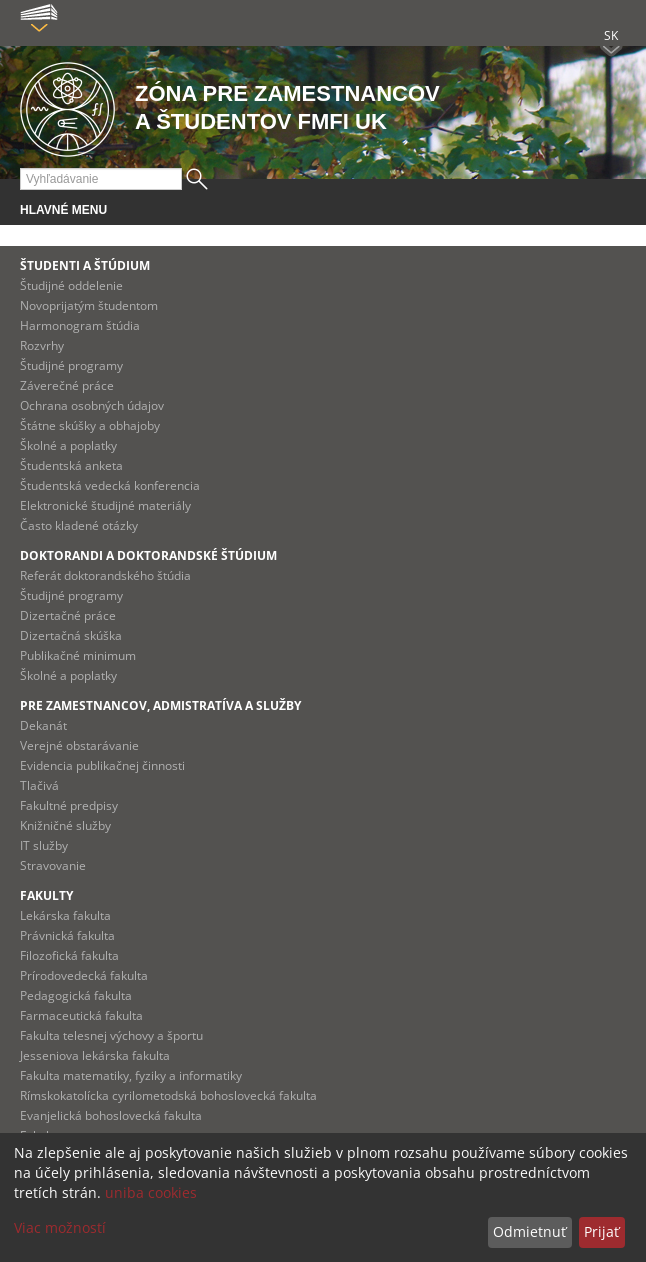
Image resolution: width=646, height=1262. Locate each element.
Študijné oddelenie (71, 285)
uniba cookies (151, 1192)
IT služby (44, 845)
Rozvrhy (42, 345)
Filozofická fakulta (69, 955)
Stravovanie (53, 865)
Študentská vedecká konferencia (110, 485)
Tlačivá (39, 785)
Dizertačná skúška (71, 635)
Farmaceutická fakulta (81, 1015)
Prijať (601, 1231)
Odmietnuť (529, 1231)
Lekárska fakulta (65, 915)
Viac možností (60, 1227)
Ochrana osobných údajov (92, 405)
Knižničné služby (65, 825)
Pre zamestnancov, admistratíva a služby (160, 705)
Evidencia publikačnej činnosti (102, 765)
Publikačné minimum (78, 655)
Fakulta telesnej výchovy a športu (111, 1035)
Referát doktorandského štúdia (105, 575)
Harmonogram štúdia (80, 325)
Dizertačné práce (68, 615)
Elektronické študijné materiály (105, 505)
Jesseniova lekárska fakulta (95, 1055)
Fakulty (46, 895)
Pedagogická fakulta (76, 995)
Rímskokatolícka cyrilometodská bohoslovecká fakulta (168, 1095)
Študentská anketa (71, 465)
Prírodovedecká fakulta (84, 975)
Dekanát (43, 725)
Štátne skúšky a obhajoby (90, 425)
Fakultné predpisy (69, 805)
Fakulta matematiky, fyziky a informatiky (131, 1075)
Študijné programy (71, 365)
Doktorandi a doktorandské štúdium (148, 555)
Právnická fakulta (67, 935)
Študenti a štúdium (85, 265)
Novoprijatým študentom (89, 305)
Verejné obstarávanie (79, 745)
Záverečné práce (67, 385)
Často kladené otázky (79, 525)
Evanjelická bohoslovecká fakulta (111, 1115)
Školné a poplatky (68, 445)
